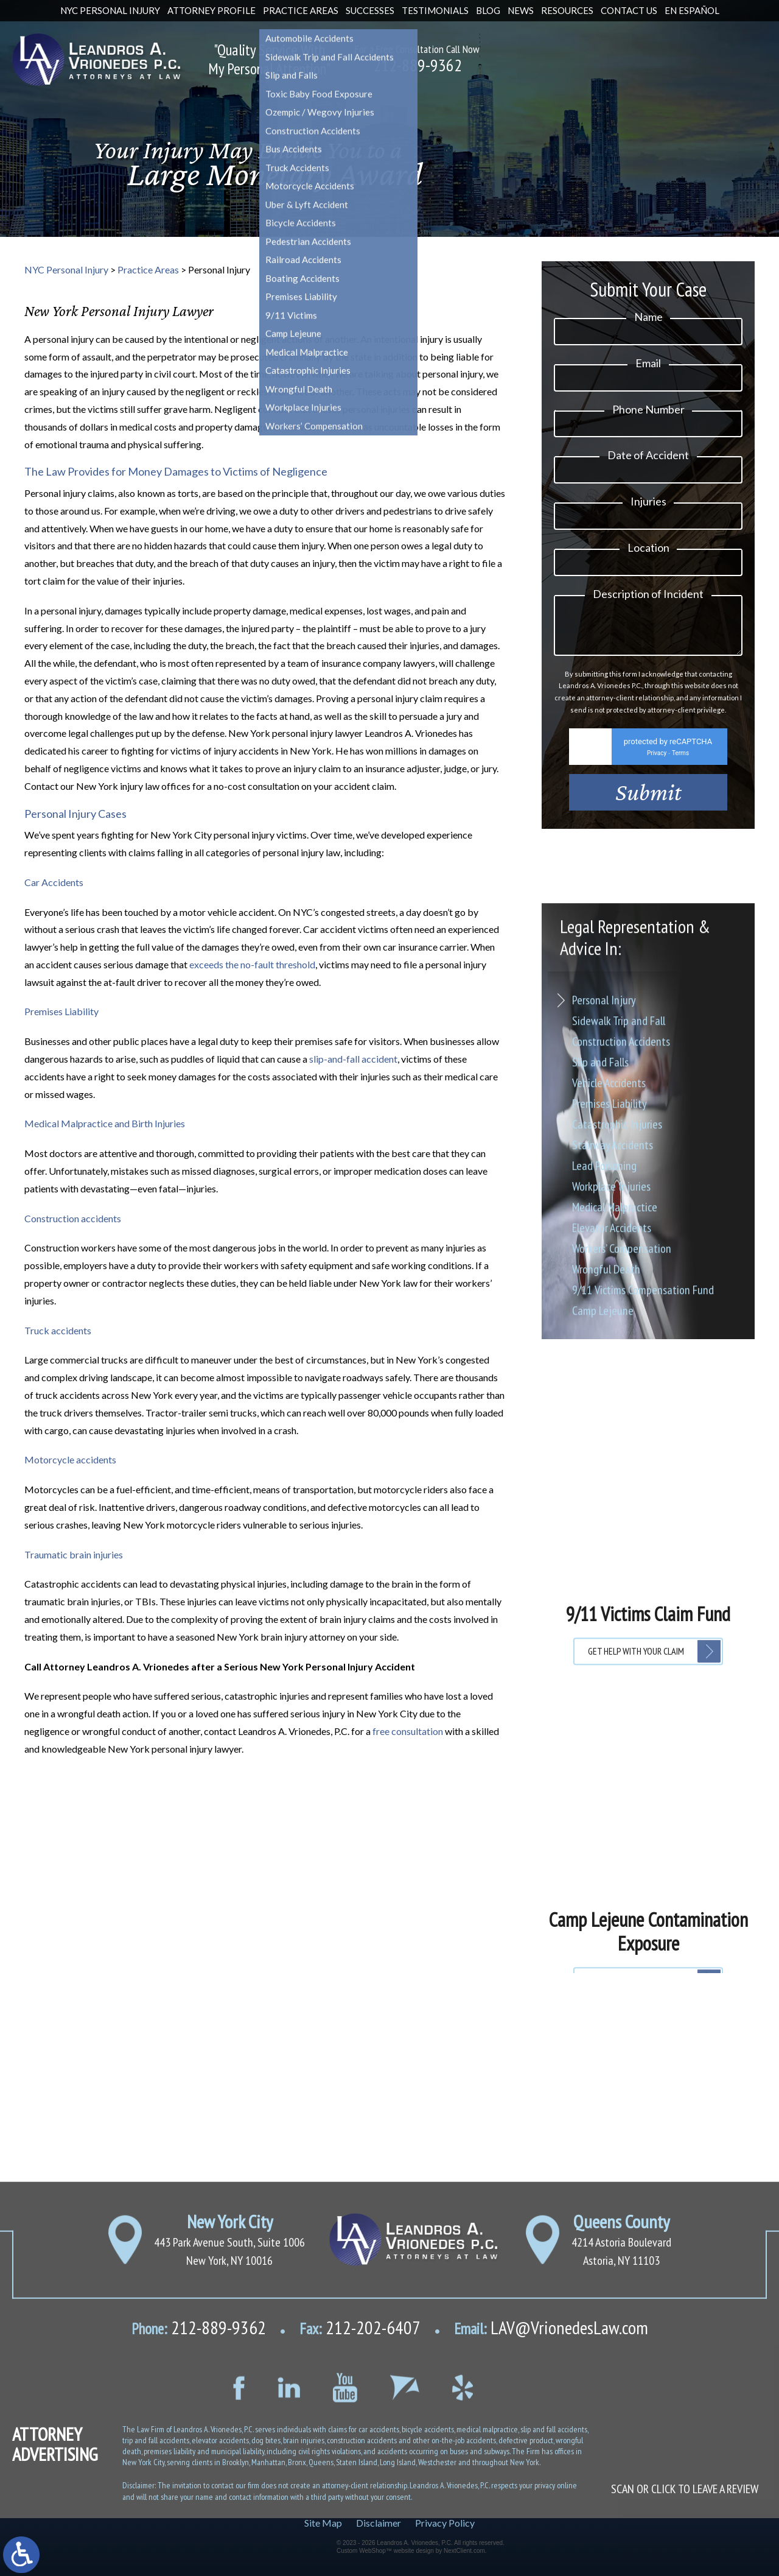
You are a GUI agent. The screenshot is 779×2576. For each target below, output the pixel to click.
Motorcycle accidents (70, 1459)
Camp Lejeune (603, 1551)
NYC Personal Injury (110, 10)
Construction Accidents (621, 1282)
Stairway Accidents (612, 1385)
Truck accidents (57, 1330)
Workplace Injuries (611, 1427)
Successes (370, 10)
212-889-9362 (417, 65)
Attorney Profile (211, 10)
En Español (692, 10)
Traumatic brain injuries (73, 1554)
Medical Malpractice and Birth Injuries (104, 1123)
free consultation (407, 1731)
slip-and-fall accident (353, 1059)
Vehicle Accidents (609, 1323)
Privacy (656, 766)
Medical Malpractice (614, 1447)
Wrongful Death (606, 1510)
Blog (488, 10)
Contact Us (629, 10)
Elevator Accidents (611, 1468)
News (521, 10)
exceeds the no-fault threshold (252, 964)
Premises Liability (61, 1011)
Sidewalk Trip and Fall (618, 1261)
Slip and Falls (600, 1303)
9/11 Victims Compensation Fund (643, 1530)
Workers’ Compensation (621, 1489)
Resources (567, 10)
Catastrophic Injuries (617, 1365)
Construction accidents (72, 1218)
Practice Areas (300, 10)
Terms (680, 766)
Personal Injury (604, 1240)
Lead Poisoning (604, 1406)
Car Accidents (53, 882)
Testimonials (435, 10)
